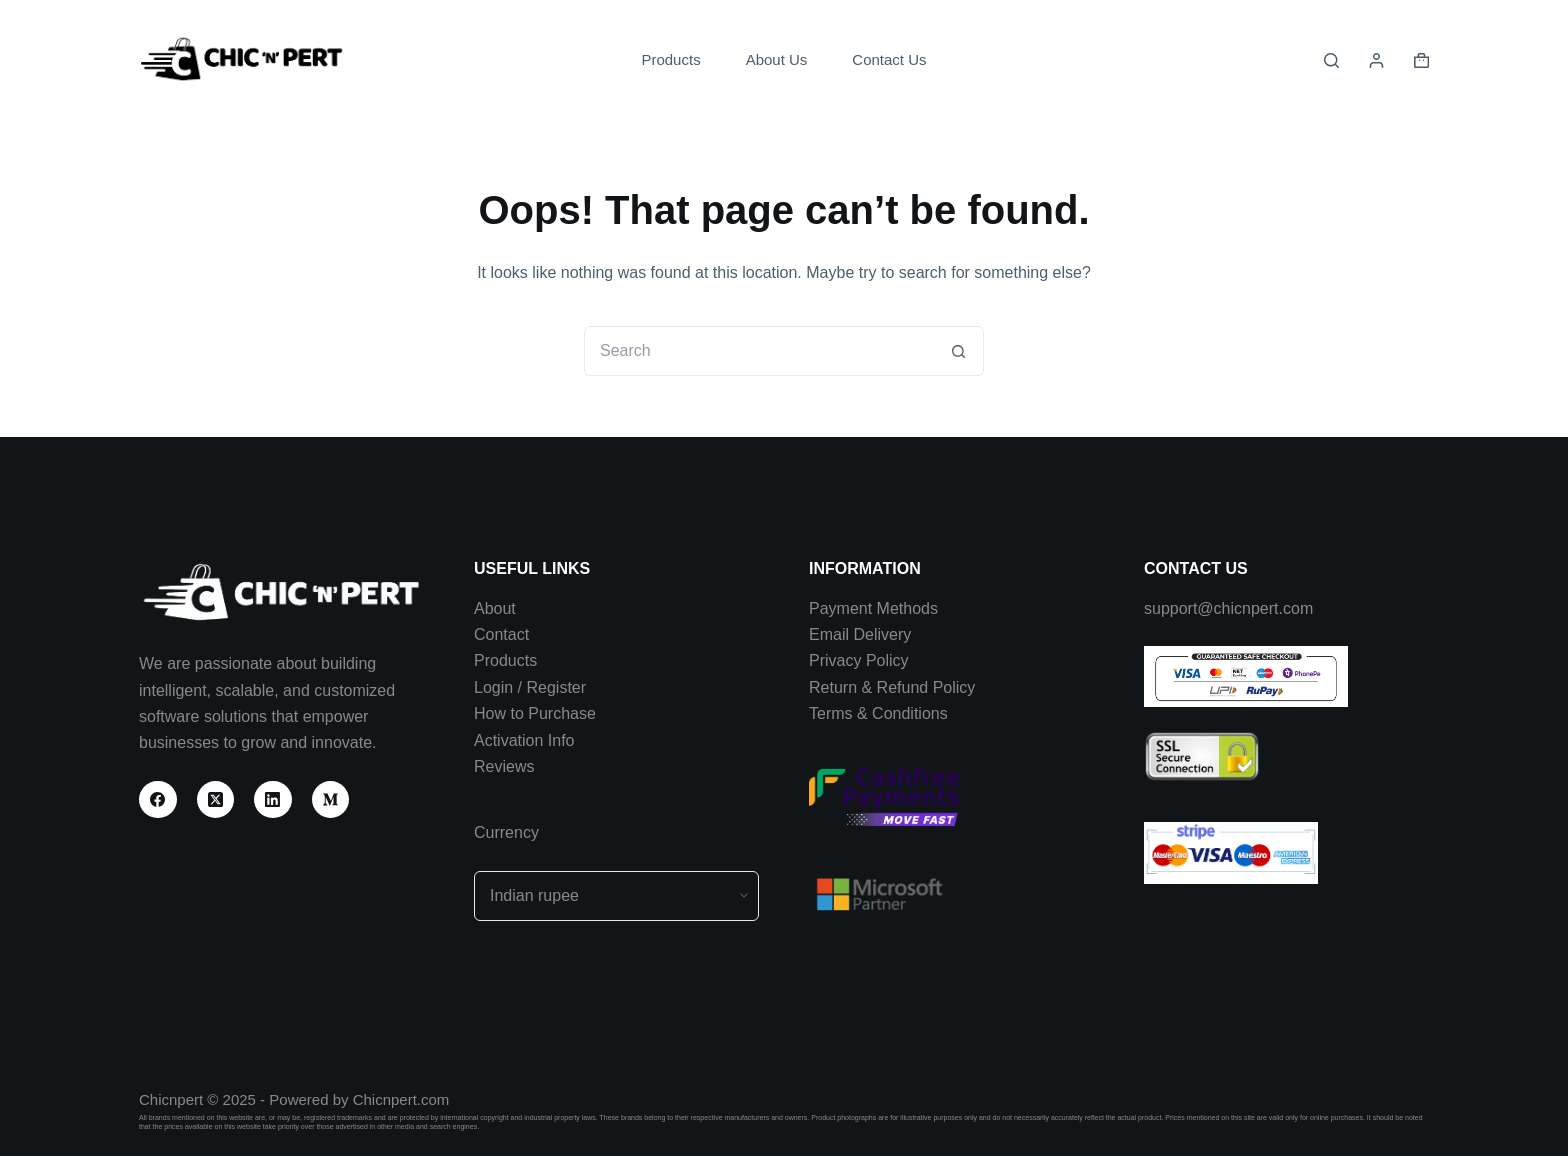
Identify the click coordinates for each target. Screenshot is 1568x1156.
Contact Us (889, 59)
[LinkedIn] (273, 800)
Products (670, 59)
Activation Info (524, 740)
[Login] (1376, 60)
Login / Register (530, 687)
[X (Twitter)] (216, 800)
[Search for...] (759, 351)
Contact (501, 634)
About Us (777, 59)
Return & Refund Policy (892, 687)
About (495, 608)
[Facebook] (158, 800)
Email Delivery (860, 634)
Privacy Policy (859, 660)
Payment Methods (873, 608)
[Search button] (959, 351)
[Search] (1331, 60)
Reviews (504, 766)
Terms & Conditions (878, 713)
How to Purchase (535, 713)
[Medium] (331, 800)
